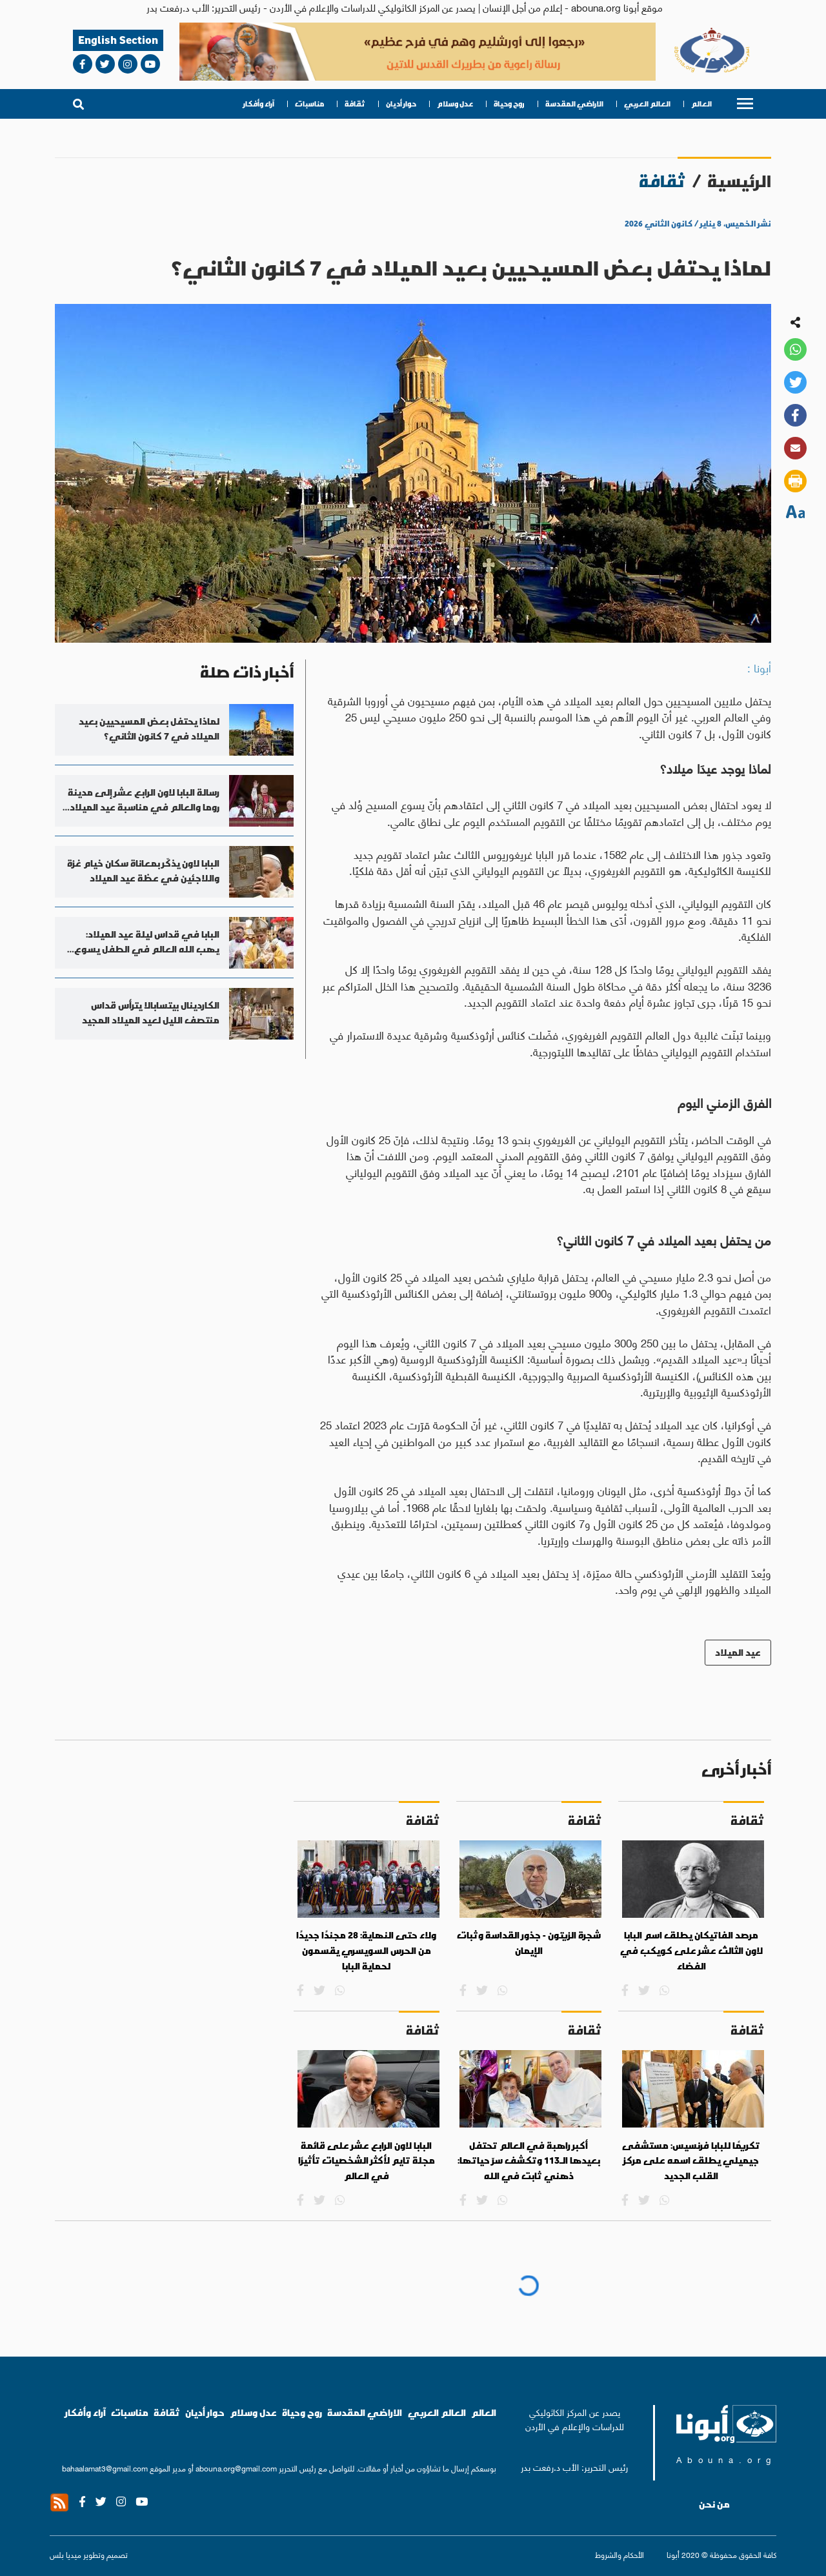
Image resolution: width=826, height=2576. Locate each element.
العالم (701, 104)
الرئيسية (739, 181)
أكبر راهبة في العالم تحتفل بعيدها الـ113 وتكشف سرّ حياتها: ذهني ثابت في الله (529, 2161)
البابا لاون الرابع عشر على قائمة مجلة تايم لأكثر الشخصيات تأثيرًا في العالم (366, 2161)
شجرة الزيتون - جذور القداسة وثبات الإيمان (529, 1942)
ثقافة (355, 104)
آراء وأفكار (258, 104)
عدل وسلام (455, 104)
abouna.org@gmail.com (236, 2467)
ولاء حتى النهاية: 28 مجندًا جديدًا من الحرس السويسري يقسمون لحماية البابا (366, 1950)
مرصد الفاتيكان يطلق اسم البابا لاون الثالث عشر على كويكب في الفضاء (691, 1950)
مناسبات (309, 104)
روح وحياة (509, 104)
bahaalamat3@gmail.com (105, 2467)
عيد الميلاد (738, 1652)
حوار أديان (401, 104)
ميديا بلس (65, 2554)
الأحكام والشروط (619, 2554)
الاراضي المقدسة (574, 104)
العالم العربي (647, 104)
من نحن (714, 2504)
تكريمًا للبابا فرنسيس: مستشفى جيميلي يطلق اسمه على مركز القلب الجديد (691, 2161)
